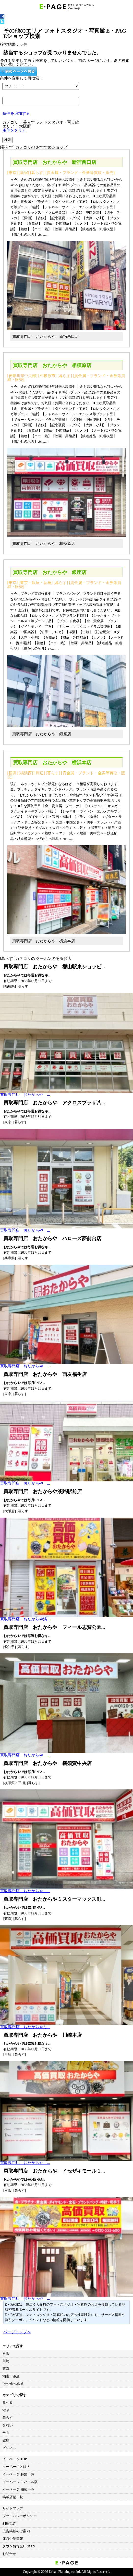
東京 (5, 2368)
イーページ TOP (14, 2459)
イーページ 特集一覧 (18, 2474)
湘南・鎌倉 (11, 2376)
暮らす (7, 2417)
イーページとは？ (16, 2467)
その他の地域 (12, 2384)
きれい (7, 2425)
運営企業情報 (12, 2539)
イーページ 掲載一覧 (18, 2489)
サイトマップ (12, 2508)
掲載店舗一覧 (12, 2497)
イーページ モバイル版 (20, 2482)
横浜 (5, 2353)
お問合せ (9, 2554)
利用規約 (9, 2523)
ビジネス (9, 2448)
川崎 (5, 2361)
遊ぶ (5, 2410)
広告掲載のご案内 (16, 2531)
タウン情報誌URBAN (18, 2546)
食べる (7, 2402)
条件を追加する (16, 113)
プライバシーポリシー (19, 2516)
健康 (5, 2440)
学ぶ (5, 2433)
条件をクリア (14, 130)
